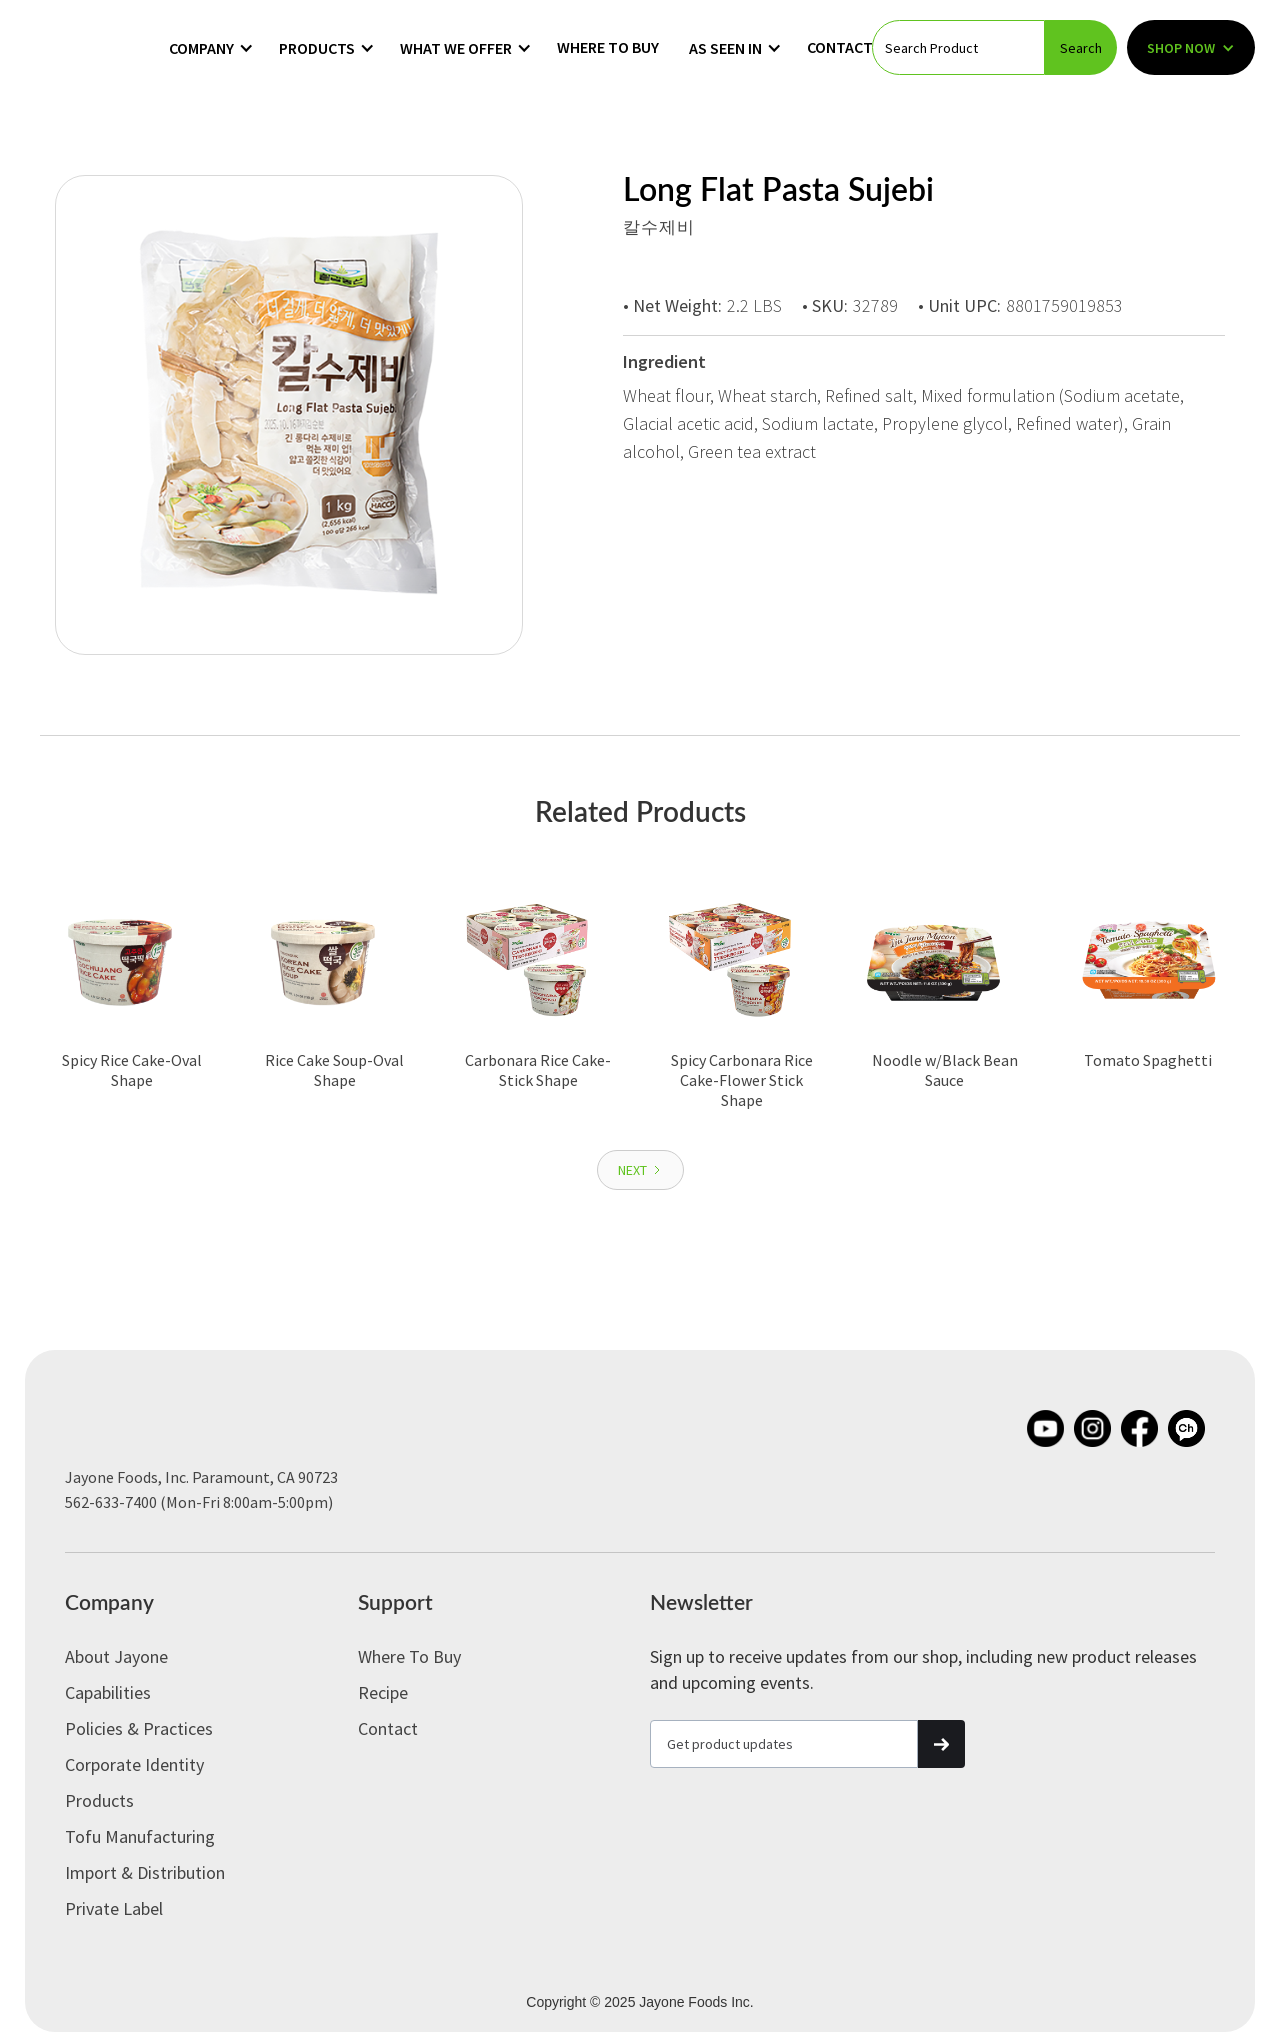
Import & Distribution (145, 1872)
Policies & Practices (139, 1728)
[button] (211, 48)
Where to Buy (608, 47)
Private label (114, 1908)
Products (99, 1800)
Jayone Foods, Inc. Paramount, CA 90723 (201, 1477)
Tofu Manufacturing (140, 1836)
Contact (840, 47)
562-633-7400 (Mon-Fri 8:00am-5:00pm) (199, 1502)
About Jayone (116, 1656)
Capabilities (108, 1692)
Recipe (383, 1692)
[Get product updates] (784, 1744)
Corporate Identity (134, 1764)
